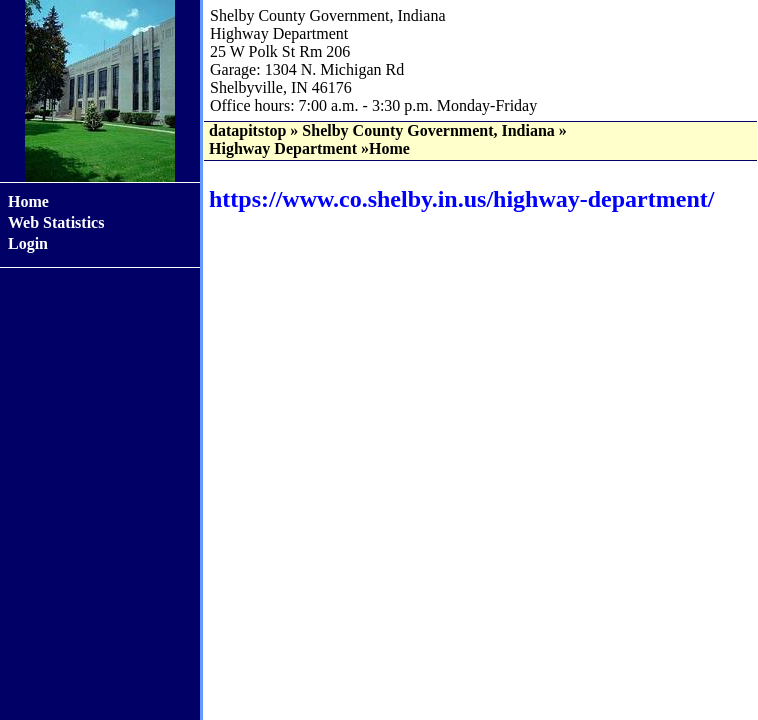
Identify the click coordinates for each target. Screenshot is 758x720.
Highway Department (283, 148)
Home (28, 201)
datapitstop (247, 130)
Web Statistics (56, 222)
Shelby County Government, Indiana (428, 130)
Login (28, 243)
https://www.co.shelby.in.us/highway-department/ (461, 199)
